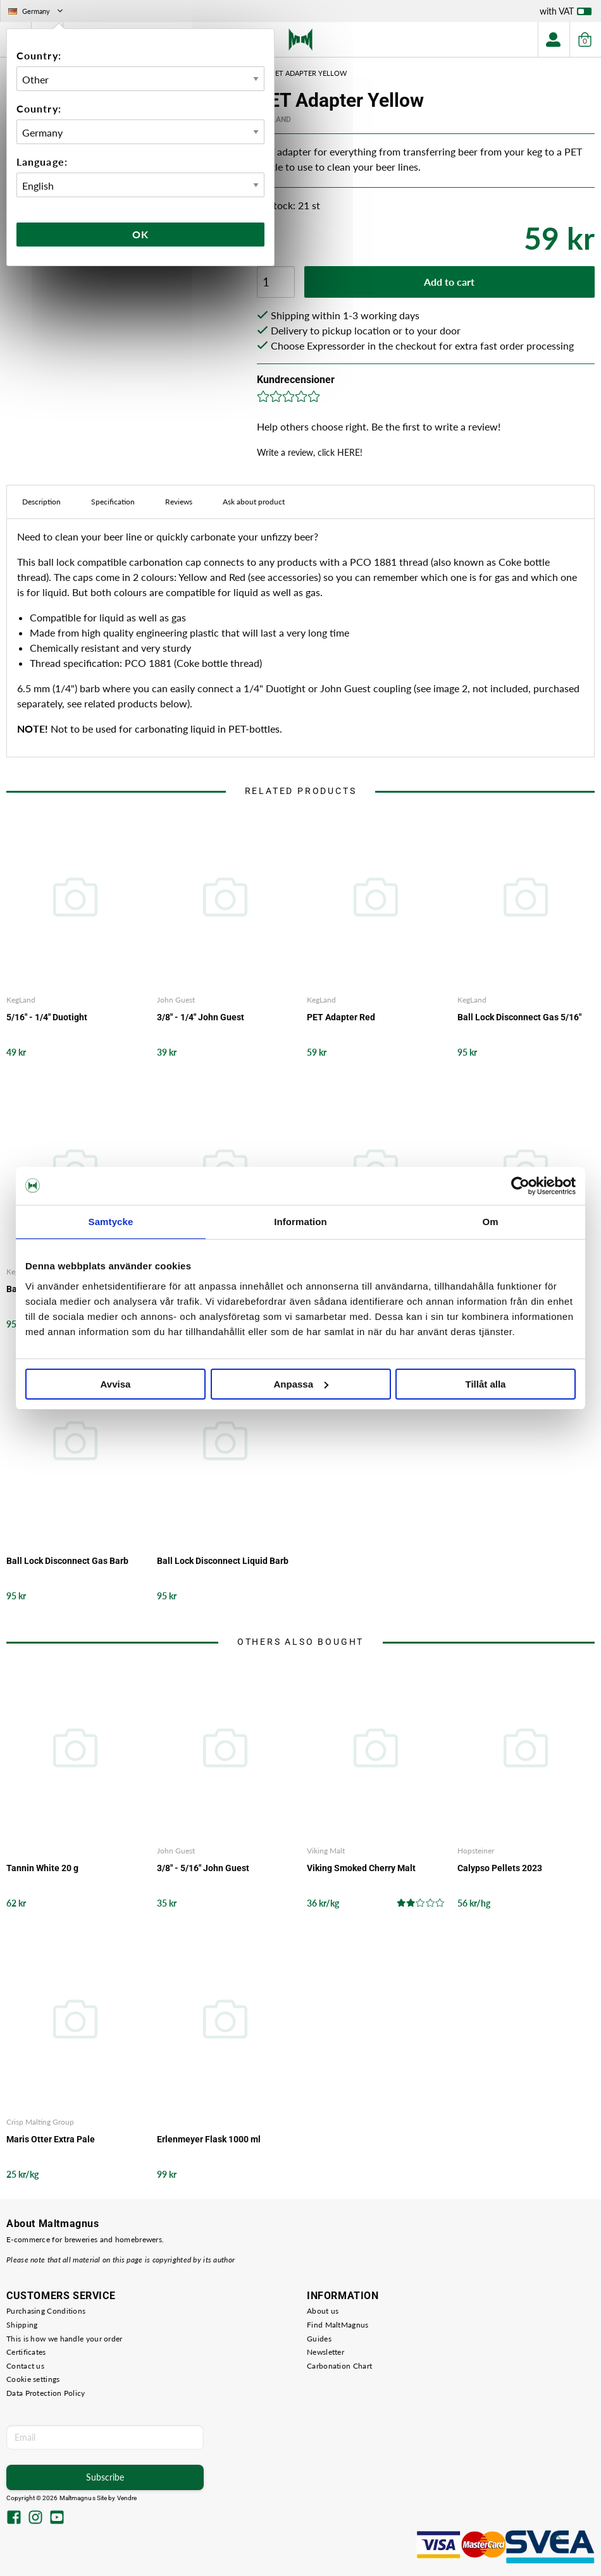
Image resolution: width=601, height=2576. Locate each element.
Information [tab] (300, 1221)
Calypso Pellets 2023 (499, 1868)
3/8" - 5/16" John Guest (203, 1868)
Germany (36, 11)
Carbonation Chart (339, 2366)
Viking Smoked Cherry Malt (361, 1868)
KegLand (20, 999)
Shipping (21, 2324)
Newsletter (325, 2352)
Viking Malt (326, 1850)
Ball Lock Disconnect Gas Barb (67, 1561)
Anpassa (300, 1384)
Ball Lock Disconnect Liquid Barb (222, 1561)
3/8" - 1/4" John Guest (200, 1017)
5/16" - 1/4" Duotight (46, 1017)
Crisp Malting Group (40, 2122)
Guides (319, 2338)
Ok (140, 234)
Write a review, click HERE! (309, 452)
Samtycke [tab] (111, 1221)
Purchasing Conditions (45, 2311)
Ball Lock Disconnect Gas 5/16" (519, 1017)
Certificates (26, 2352)
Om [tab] (490, 1221)
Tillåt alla (486, 1384)
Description (41, 501)
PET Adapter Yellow (309, 73)
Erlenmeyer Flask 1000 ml (209, 2139)
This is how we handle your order (64, 2338)
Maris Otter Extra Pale (50, 2139)
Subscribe (105, 2477)
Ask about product (254, 501)
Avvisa (116, 1384)
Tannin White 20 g (42, 1868)
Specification (113, 501)
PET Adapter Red (341, 1017)
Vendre (127, 2497)
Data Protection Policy (45, 2393)
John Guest (176, 999)
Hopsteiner (475, 1850)
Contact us (25, 2366)
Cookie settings (33, 2379)
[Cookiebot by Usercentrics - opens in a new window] (520, 1185)
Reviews (178, 501)
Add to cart (449, 282)
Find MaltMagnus (338, 2324)
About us (322, 2311)
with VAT (566, 14)
